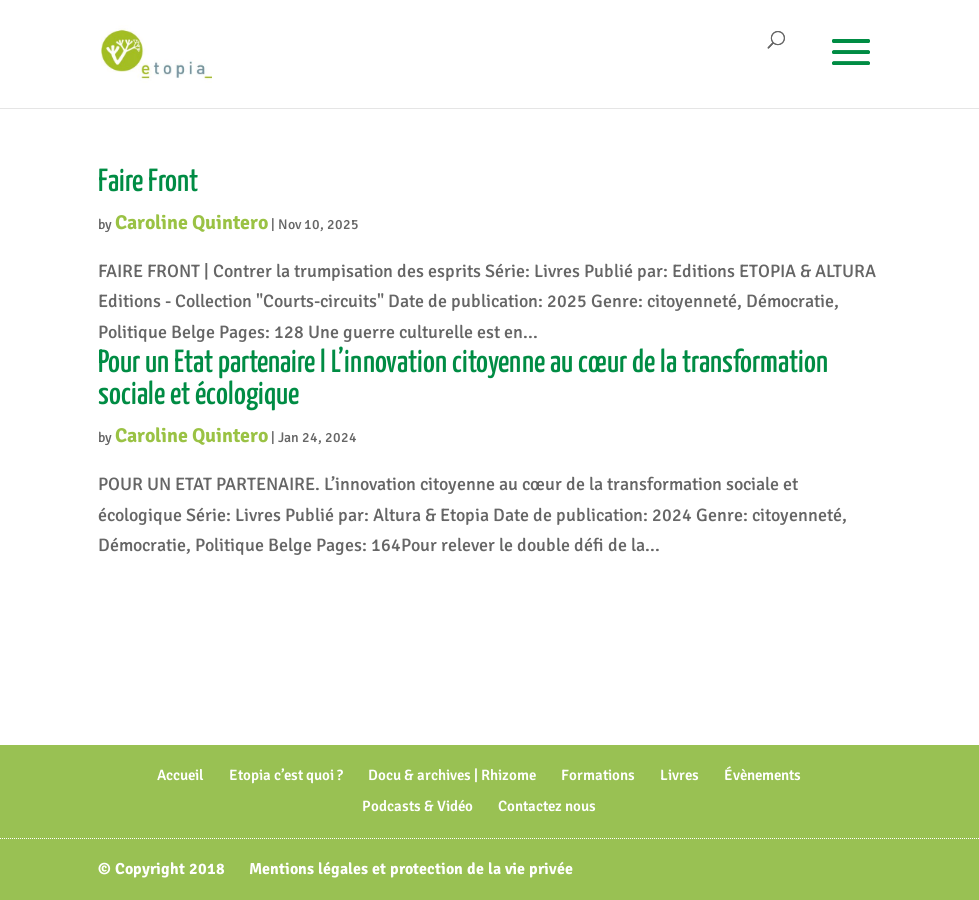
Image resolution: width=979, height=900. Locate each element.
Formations (598, 775)
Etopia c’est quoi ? (286, 775)
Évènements (762, 775)
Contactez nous (547, 806)
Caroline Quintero (191, 222)
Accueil (180, 775)
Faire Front (148, 182)
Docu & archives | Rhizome (452, 775)
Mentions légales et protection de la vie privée (411, 869)
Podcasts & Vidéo (417, 806)
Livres (679, 775)
